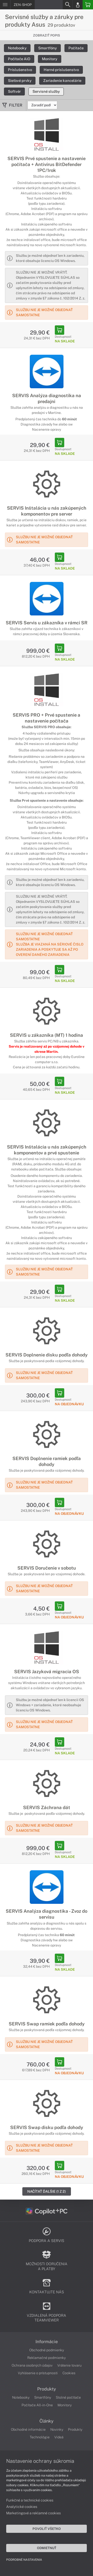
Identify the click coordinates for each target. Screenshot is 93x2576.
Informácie (46, 2341)
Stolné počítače (68, 2397)
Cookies (68, 2373)
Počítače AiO (19, 59)
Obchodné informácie (28, 2429)
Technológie (40, 2437)
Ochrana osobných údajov (32, 2365)
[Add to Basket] (59, 330)
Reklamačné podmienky (46, 2358)
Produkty (46, 2389)
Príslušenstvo (20, 70)
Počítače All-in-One (37, 2405)
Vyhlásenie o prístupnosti (38, 2373)
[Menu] (5, 4)
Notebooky (17, 48)
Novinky (56, 2429)
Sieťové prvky (19, 80)
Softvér (14, 91)
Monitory (49, 59)
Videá (58, 2437)
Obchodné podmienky (46, 2350)
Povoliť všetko (46, 2529)
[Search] (67, 4)
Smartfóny (47, 48)
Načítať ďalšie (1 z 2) (46, 2191)
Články (46, 2421)
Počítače (76, 48)
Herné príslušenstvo (61, 70)
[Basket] (88, 4)
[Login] (78, 4)
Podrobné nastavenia (24, 2559)
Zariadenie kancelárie (62, 80)
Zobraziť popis (46, 35)
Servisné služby (46, 91)
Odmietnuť (46, 2548)
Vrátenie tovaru (69, 2365)
